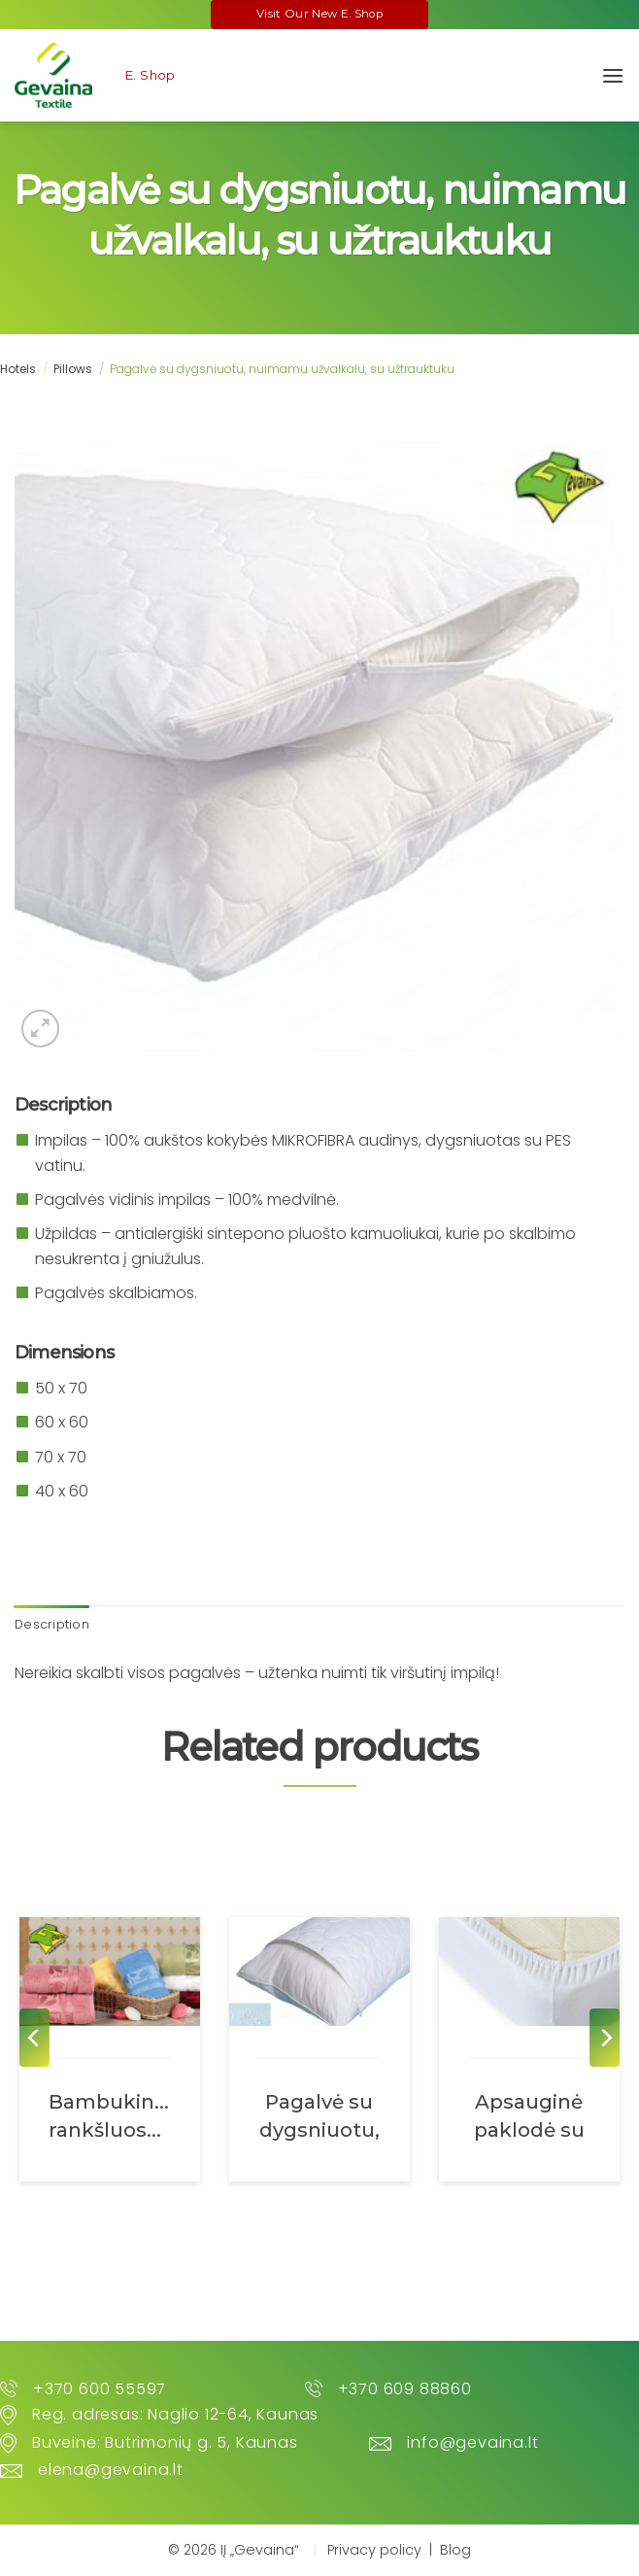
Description (52, 1624)
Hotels (18, 369)
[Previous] (34, 2038)
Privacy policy (374, 2549)
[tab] (52, 1624)
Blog (455, 2549)
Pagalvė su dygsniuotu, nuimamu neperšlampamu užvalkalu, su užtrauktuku (319, 2115)
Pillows (72, 369)
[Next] (604, 2038)
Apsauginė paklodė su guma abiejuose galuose (529, 2115)
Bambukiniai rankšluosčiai (110, 2115)
